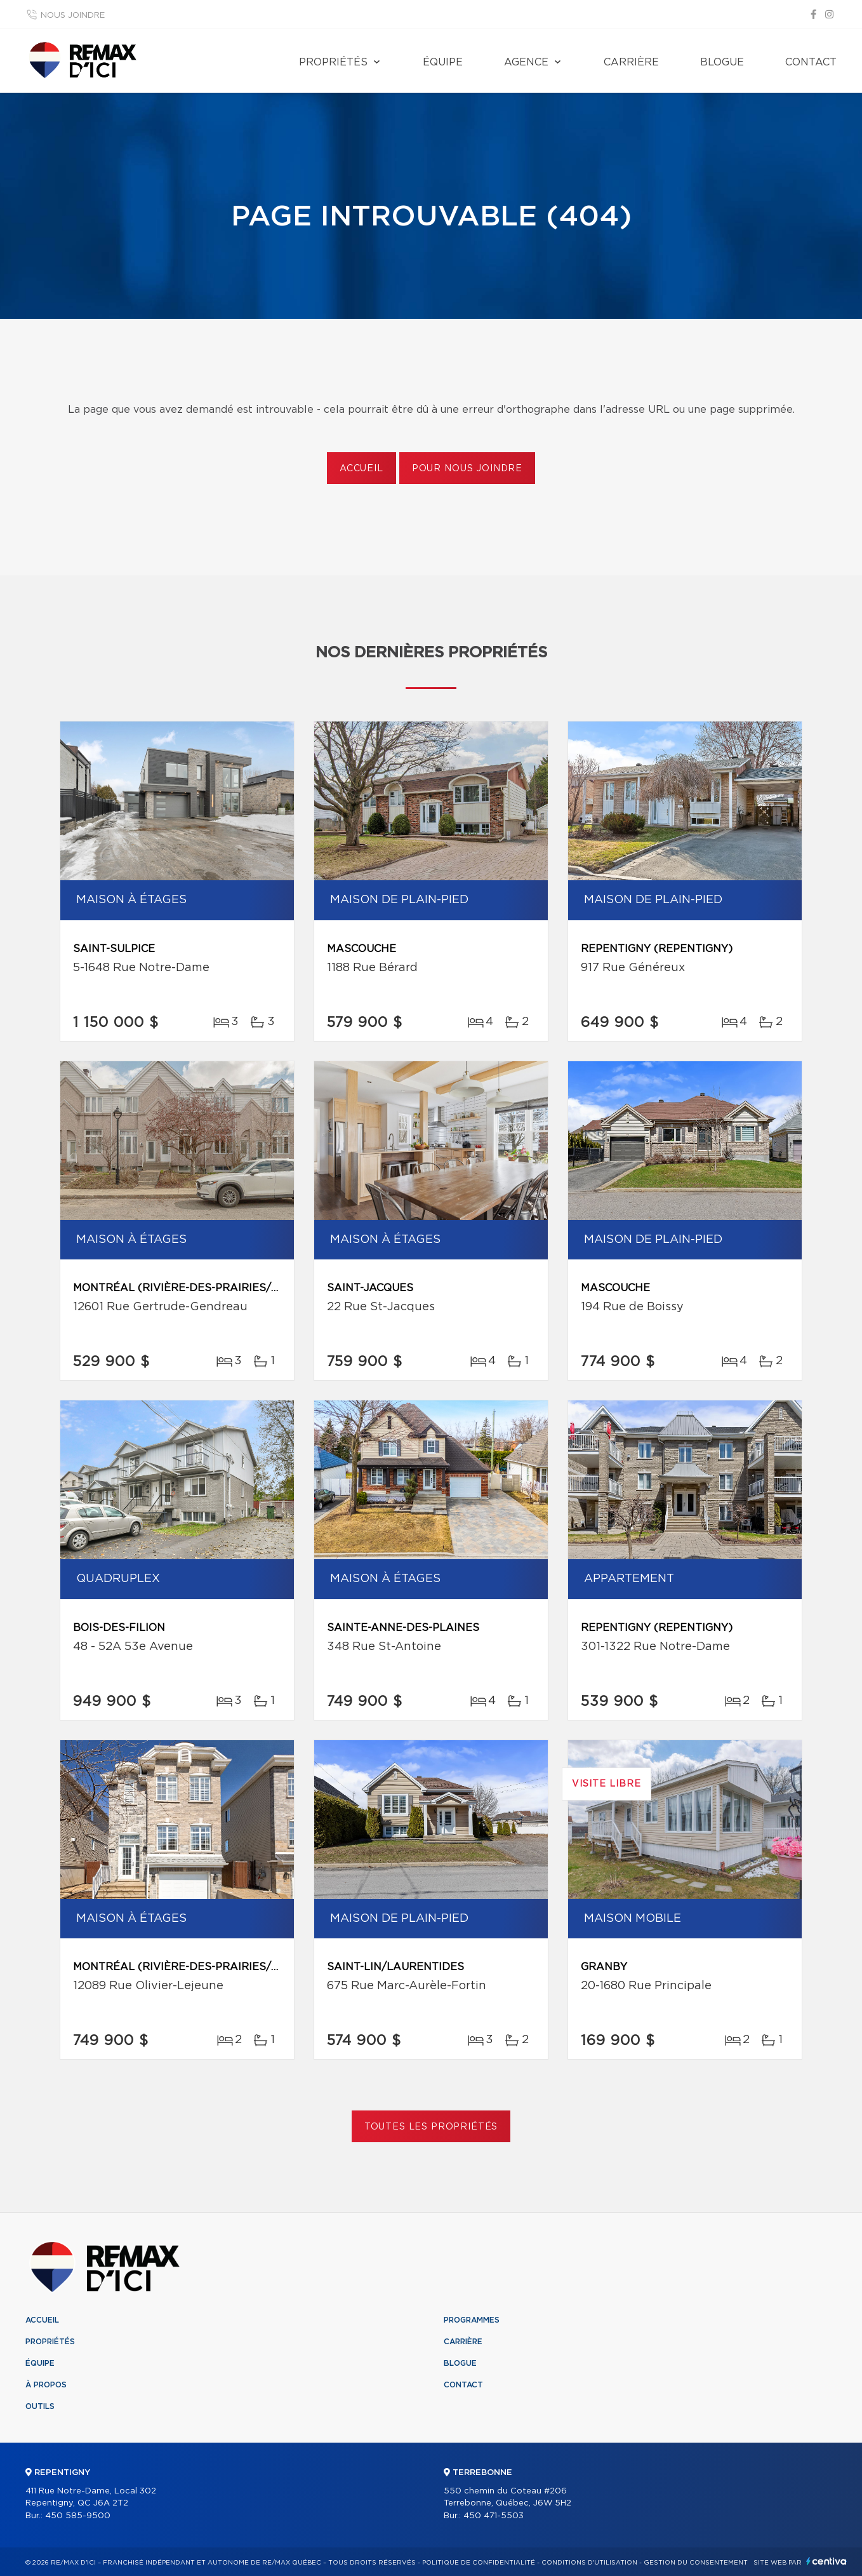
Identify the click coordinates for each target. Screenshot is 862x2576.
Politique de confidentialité (478, 2562)
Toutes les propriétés (431, 2127)
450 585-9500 (77, 2516)
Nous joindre (73, 15)
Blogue (722, 62)
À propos (46, 2385)
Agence (526, 62)
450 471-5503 (493, 2516)
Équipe (443, 62)
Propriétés (333, 62)
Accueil (361, 468)
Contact (811, 62)
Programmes (472, 2320)
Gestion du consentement (696, 2562)
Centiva (826, 2561)
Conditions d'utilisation (589, 2562)
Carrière (631, 62)
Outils (40, 2406)
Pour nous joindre (467, 468)
